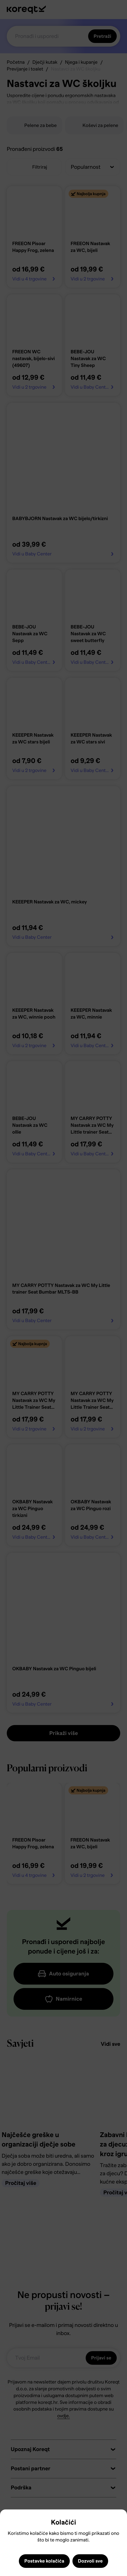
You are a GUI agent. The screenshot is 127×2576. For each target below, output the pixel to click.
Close (8, 2519)
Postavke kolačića (44, 2561)
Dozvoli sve (90, 2561)
